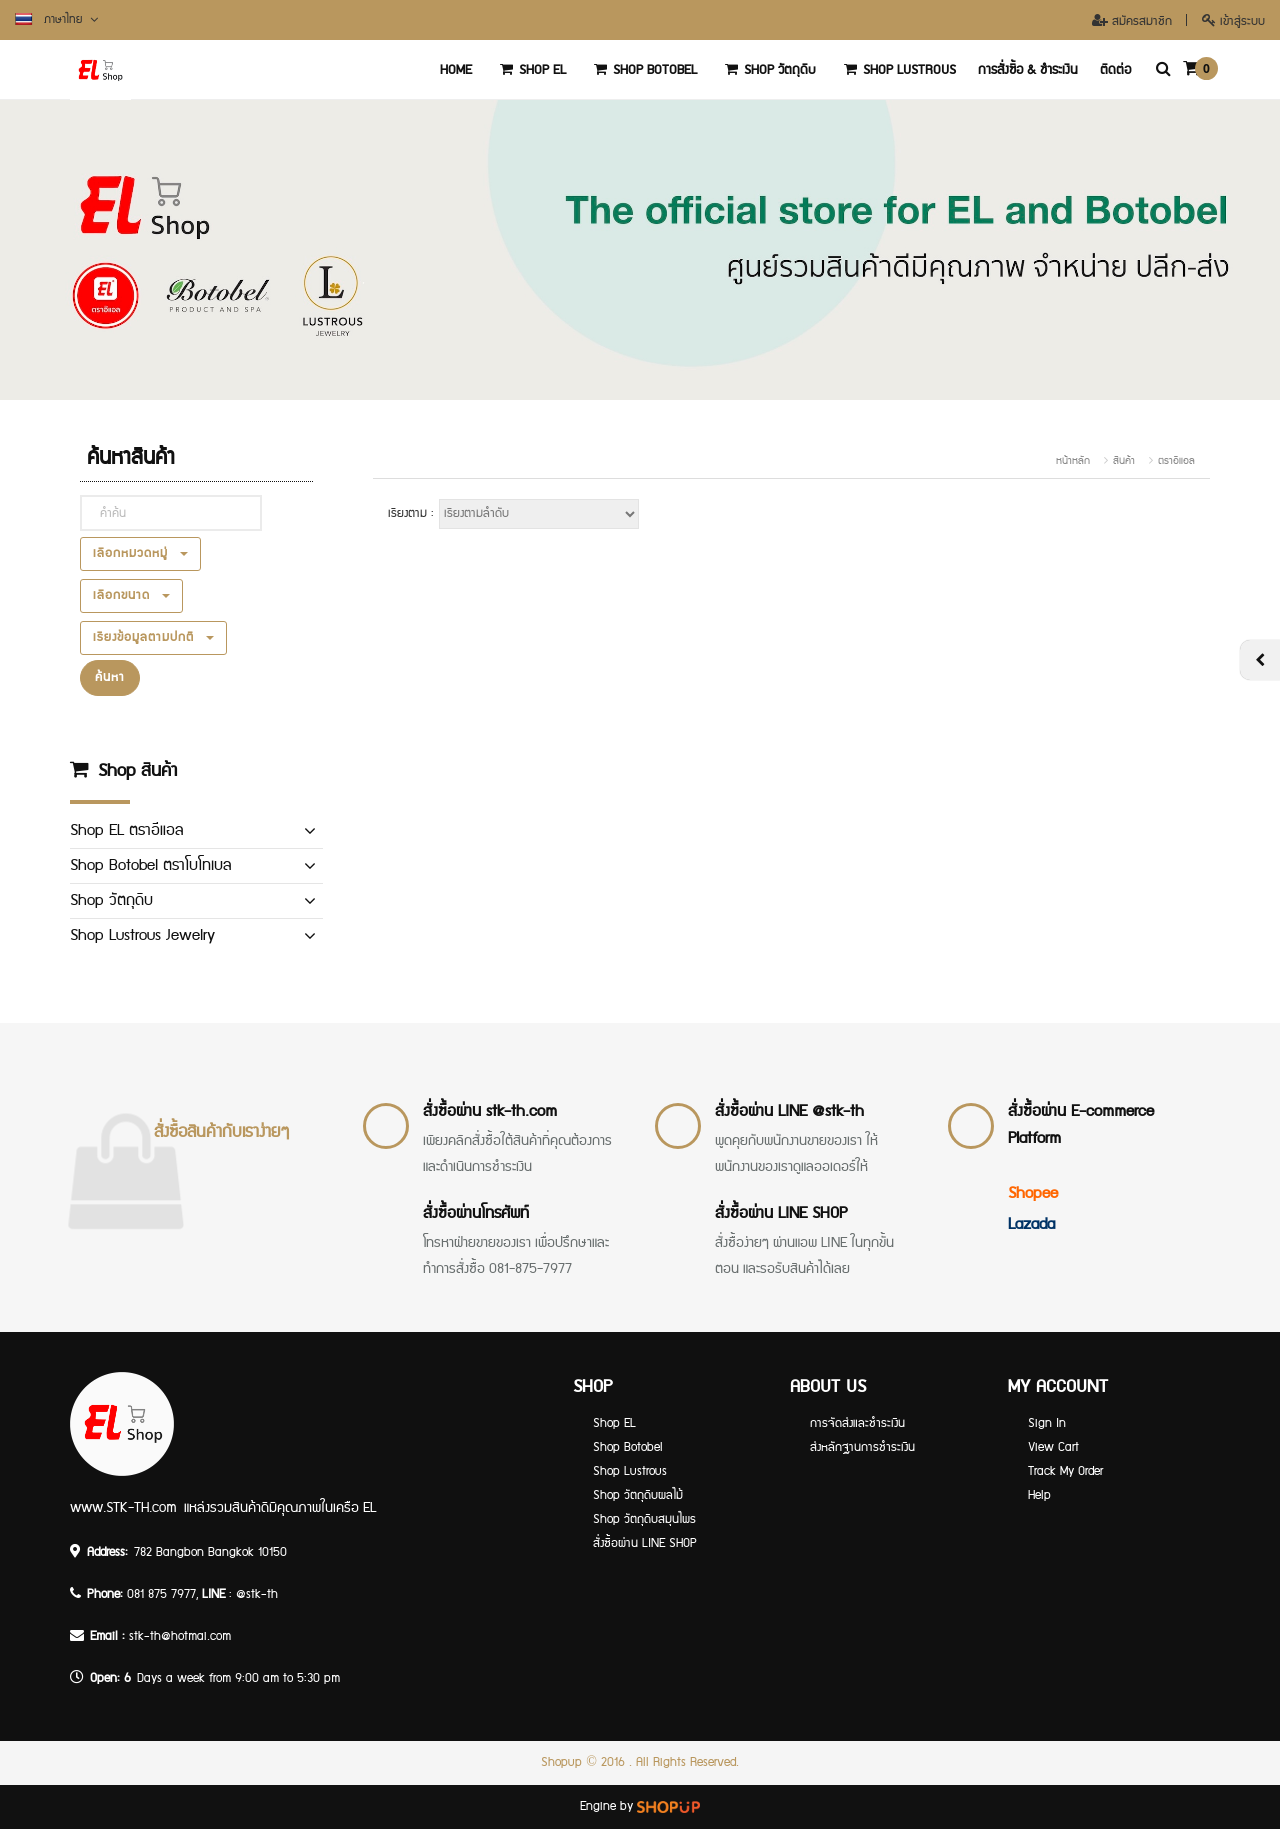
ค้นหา (110, 677)
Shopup (561, 1762)
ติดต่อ (1115, 70)
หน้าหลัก (1073, 461)
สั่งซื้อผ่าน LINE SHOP (781, 1213)
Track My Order (1065, 1471)
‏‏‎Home (456, 70)
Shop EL (530, 70)
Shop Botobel (642, 70)
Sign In (1047, 1423)
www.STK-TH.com (123, 1508)
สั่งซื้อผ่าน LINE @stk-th (789, 1111)
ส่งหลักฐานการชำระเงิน (862, 1447)
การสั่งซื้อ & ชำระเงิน (1028, 70)
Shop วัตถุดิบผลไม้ (638, 1495)
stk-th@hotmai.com (180, 1636)
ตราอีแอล (1176, 461)
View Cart (1053, 1447)
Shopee (1033, 1193)
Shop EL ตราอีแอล (126, 830)
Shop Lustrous (897, 70)
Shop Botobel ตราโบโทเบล (150, 865)
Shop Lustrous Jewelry (142, 935)
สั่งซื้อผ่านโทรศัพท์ (476, 1213)
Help (1039, 1495)
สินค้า (1124, 461)
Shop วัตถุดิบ (767, 70)
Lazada (1031, 1224)
